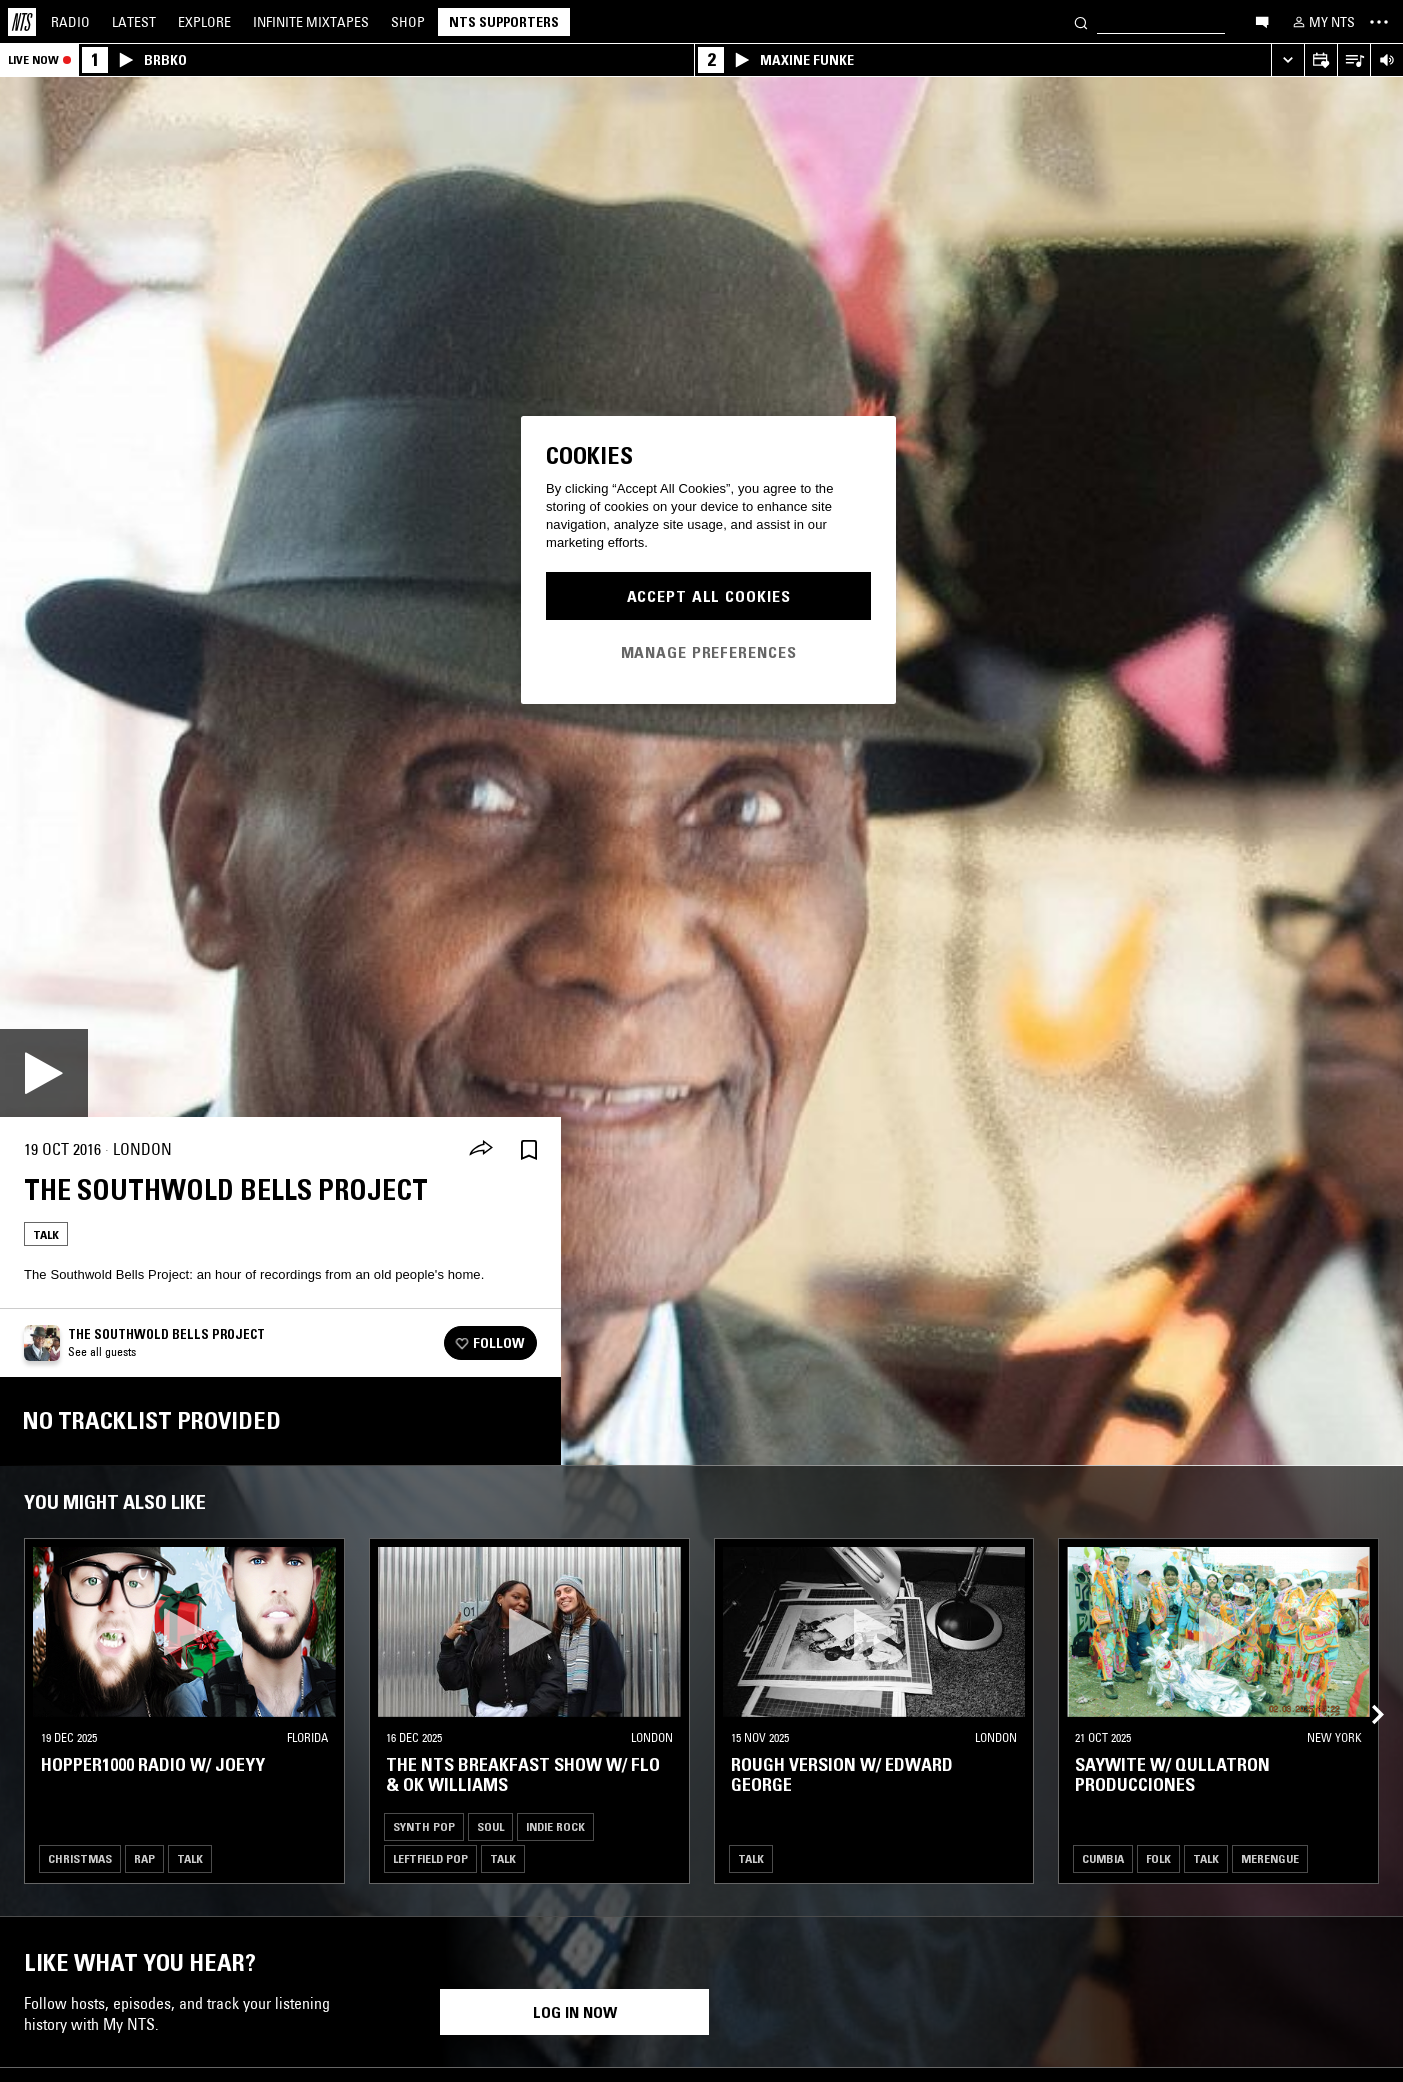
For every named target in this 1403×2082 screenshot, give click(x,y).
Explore (204, 22)
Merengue (1270, 1858)
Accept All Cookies (709, 596)
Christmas (80, 1858)
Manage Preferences (709, 652)
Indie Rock (555, 1826)
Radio (70, 22)
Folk (1158, 1858)
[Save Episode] (529, 1149)
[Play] (44, 1073)
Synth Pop (424, 1826)
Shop (408, 22)
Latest (134, 22)
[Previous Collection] (1365, 1691)
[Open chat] (1262, 21)
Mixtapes (311, 22)
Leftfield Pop (430, 1858)
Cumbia (1103, 1858)
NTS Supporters (504, 22)
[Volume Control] (1386, 60)
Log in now (575, 2012)
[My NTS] (1322, 22)
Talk (46, 1234)
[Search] (1081, 21)
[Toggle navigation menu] (1379, 22)
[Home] (22, 22)
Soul (490, 1826)
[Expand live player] (1287, 60)
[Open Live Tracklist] (1353, 60)
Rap (144, 1858)
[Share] (481, 1150)
